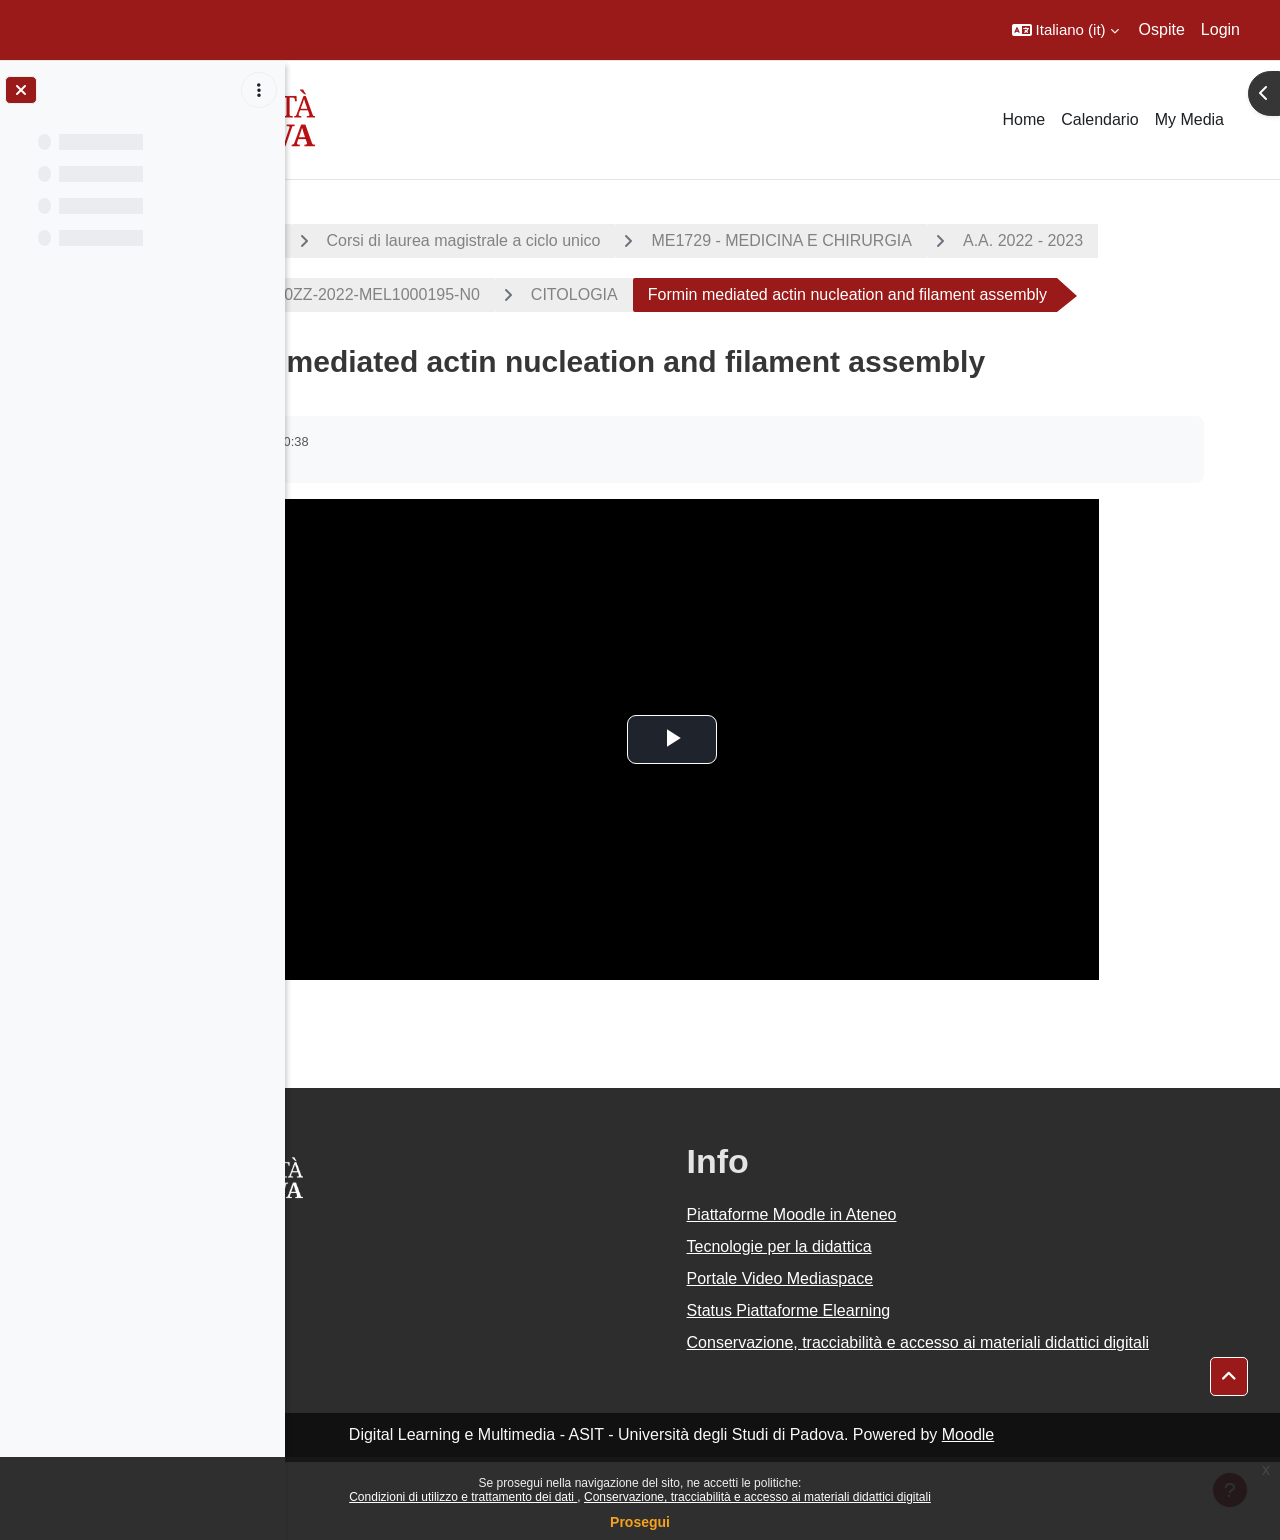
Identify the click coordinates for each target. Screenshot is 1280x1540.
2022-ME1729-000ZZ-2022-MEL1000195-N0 (674, 294)
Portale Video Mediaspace (891, 1332)
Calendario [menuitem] (1099, 119)
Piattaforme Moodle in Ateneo (903, 1268)
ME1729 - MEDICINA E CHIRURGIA (965, 240)
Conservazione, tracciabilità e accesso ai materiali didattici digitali (757, 1497)
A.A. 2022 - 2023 (404, 294)
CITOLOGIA (928, 294)
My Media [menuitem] (1189, 119)
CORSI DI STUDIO (391, 240)
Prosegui (640, 1522)
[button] (1065, 30)
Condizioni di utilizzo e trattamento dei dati (463, 1497)
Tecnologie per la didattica (890, 1300)
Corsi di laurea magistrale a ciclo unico (647, 240)
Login (1220, 29)
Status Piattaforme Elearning (900, 1364)
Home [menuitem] (1024, 119)
